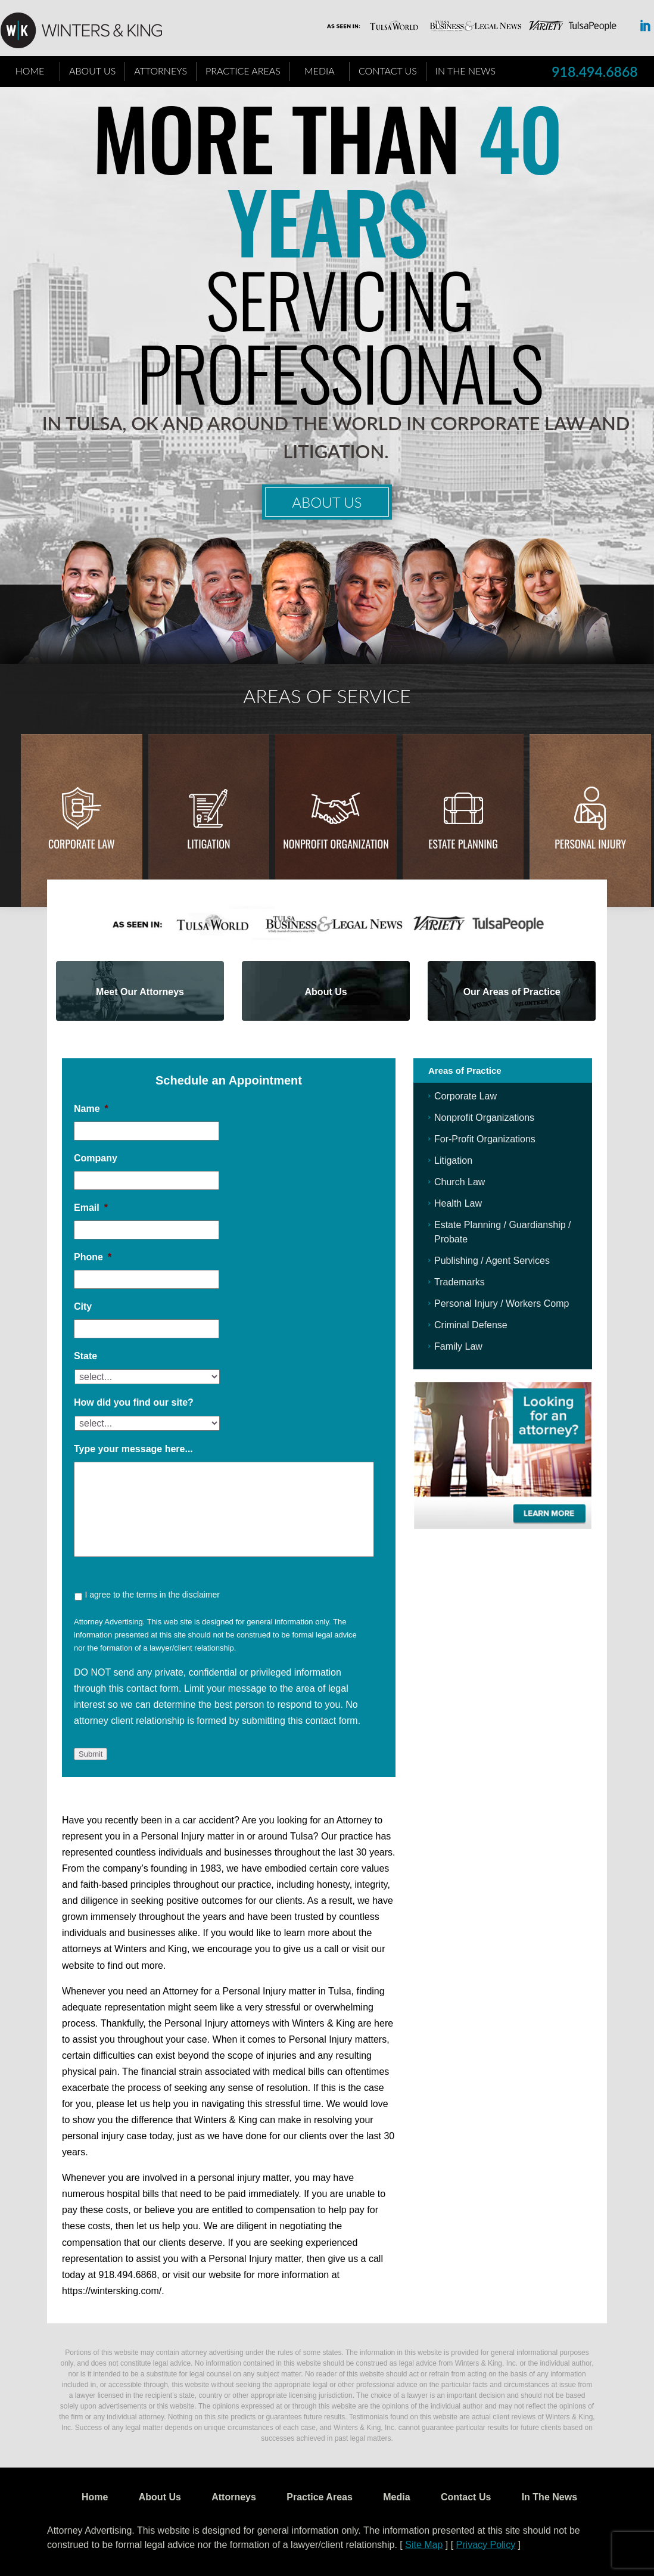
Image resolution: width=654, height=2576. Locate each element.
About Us (92, 70)
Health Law (458, 1203)
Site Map (424, 2545)
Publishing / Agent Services (492, 1261)
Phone (92, 1257)
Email (91, 1207)
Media (319, 70)
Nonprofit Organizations (484, 1118)
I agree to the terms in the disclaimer (152, 1594)
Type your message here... (133, 1449)
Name (91, 1109)
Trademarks (459, 1282)
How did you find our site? (134, 1402)
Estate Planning (463, 844)
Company (95, 1158)
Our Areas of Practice (511, 992)
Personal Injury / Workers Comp (501, 1303)
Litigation (208, 844)
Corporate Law (81, 844)
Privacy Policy (486, 2545)
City (83, 1306)
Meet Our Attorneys (140, 992)
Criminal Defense (470, 1325)
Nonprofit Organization (336, 844)
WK (90, 31)
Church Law (459, 1182)
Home (30, 70)
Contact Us (388, 70)
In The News (465, 70)
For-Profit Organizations (484, 1139)
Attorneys (160, 70)
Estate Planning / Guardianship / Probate (502, 1232)
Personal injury (590, 844)
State (85, 1356)
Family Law (458, 1346)
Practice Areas (243, 70)
